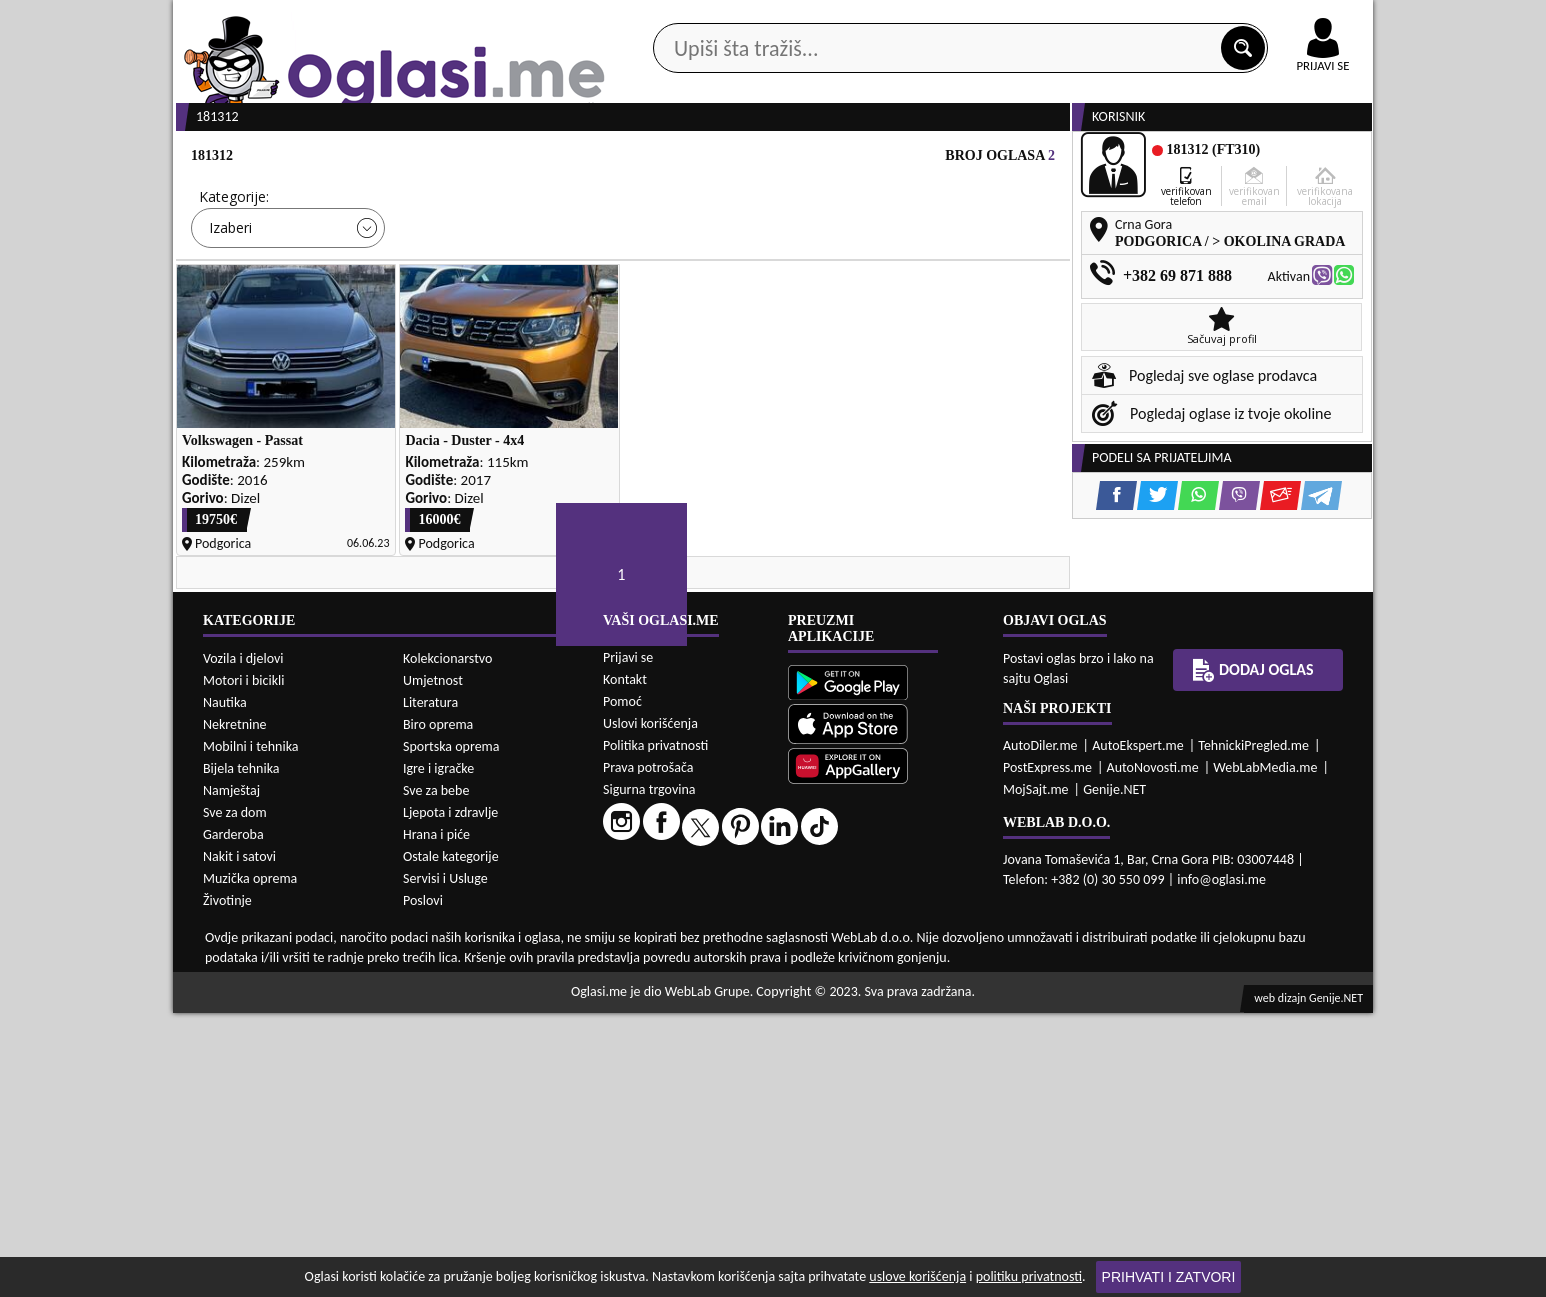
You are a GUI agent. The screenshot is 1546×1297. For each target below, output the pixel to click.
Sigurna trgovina (649, 1073)
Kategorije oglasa (302, 158)
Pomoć (622, 985)
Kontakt (1141, 18)
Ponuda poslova (1161, 158)
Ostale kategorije (451, 1140)
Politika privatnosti (655, 1029)
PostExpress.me (1047, 1051)
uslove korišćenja (917, 1276)
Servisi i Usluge (445, 1162)
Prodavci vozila (632, 158)
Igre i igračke (438, 1052)
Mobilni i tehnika (251, 1030)
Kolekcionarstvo (447, 942)
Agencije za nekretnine (819, 158)
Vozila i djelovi (243, 942)
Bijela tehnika (241, 1052)
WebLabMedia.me (1265, 1051)
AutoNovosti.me (1153, 1051)
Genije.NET (1114, 1073)
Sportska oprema (451, 1030)
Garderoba (233, 1118)
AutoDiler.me (1040, 1029)
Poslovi (423, 1184)
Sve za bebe (436, 1074)
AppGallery (915, 20)
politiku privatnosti (1029, 1276)
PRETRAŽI (843, 362)
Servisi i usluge (1002, 158)
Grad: (662, 272)
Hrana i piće (436, 1118)
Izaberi (230, 303)
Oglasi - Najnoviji (938, 302)
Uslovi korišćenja (650, 1007)
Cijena (442, 272)
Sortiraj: (893, 272)
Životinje (227, 1184)
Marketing (1033, 20)
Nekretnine (235, 1008)
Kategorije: (234, 272)
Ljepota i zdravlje (450, 1096)
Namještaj (231, 1074)
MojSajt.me (1036, 1073)
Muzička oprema (250, 1162)
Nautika (225, 986)
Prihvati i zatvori (1169, 1277)
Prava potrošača (648, 1051)
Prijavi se (628, 941)
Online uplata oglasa (1282, 20)
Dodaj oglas (1311, 158)
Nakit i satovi (239, 1140)
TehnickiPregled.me (1253, 1029)
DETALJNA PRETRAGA (403, 362)
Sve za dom (235, 1096)
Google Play (663, 18)
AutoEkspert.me (1138, 1029)
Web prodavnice (472, 158)
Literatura (430, 986)
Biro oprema (438, 1008)
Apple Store (790, 18)
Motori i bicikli (243, 964)
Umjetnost (433, 964)
